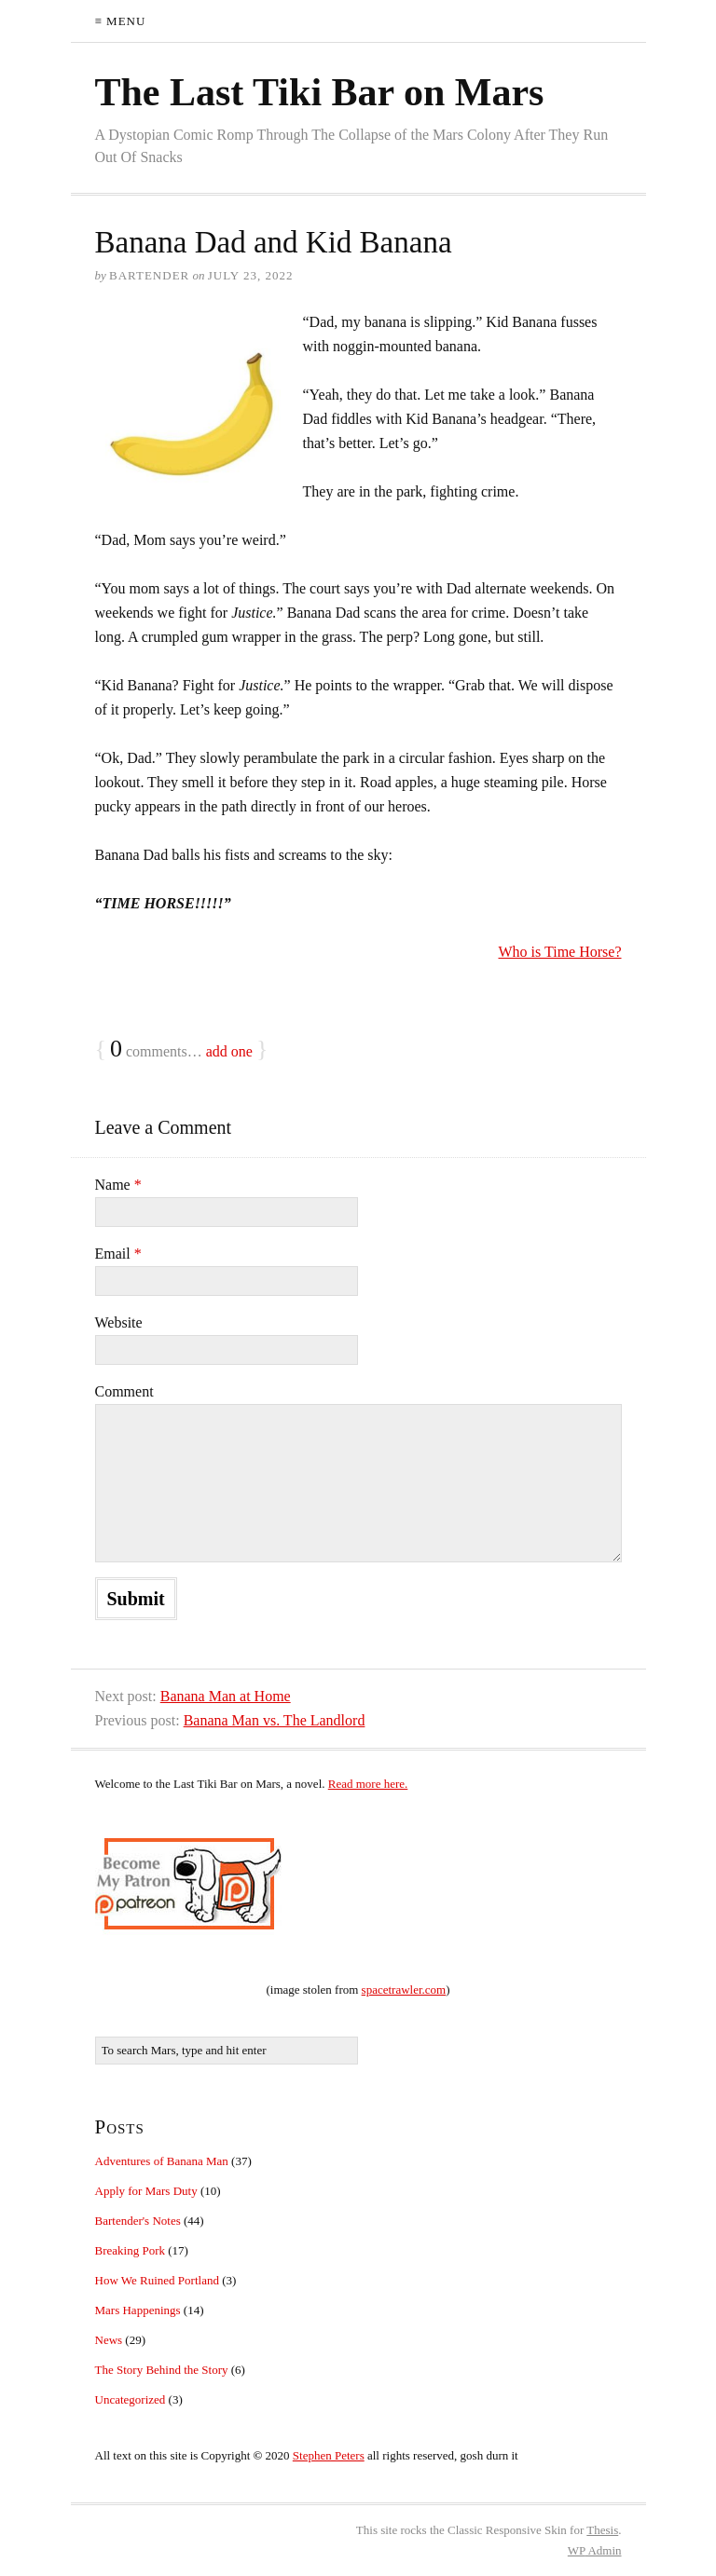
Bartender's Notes (138, 2221)
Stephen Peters (329, 2455)
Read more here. (368, 1784)
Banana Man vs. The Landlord (274, 1720)
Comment (124, 1391)
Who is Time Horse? (560, 952)
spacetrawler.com (404, 1990)
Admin (595, 2550)
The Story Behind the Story (161, 2370)
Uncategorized (130, 2399)
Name (118, 1185)
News (109, 2340)
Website (119, 1322)
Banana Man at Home (225, 1696)
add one (229, 1051)
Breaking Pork (130, 2250)
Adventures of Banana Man (161, 2161)
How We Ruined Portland (157, 2280)
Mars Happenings (138, 2310)
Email (118, 1253)
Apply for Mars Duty (146, 2191)
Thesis (602, 2530)
